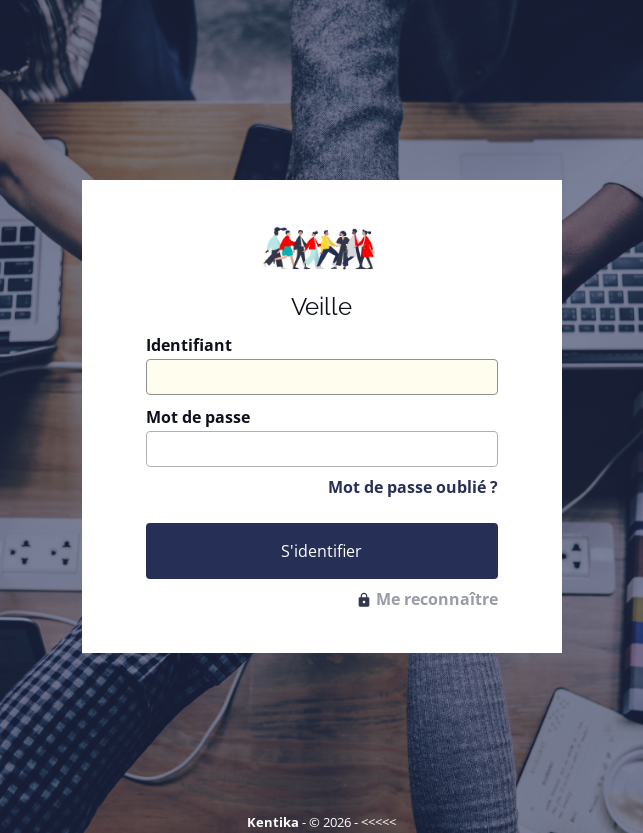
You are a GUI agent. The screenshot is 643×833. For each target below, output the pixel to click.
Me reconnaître (427, 599)
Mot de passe (198, 417)
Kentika (273, 822)
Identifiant (189, 345)
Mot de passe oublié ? (413, 487)
